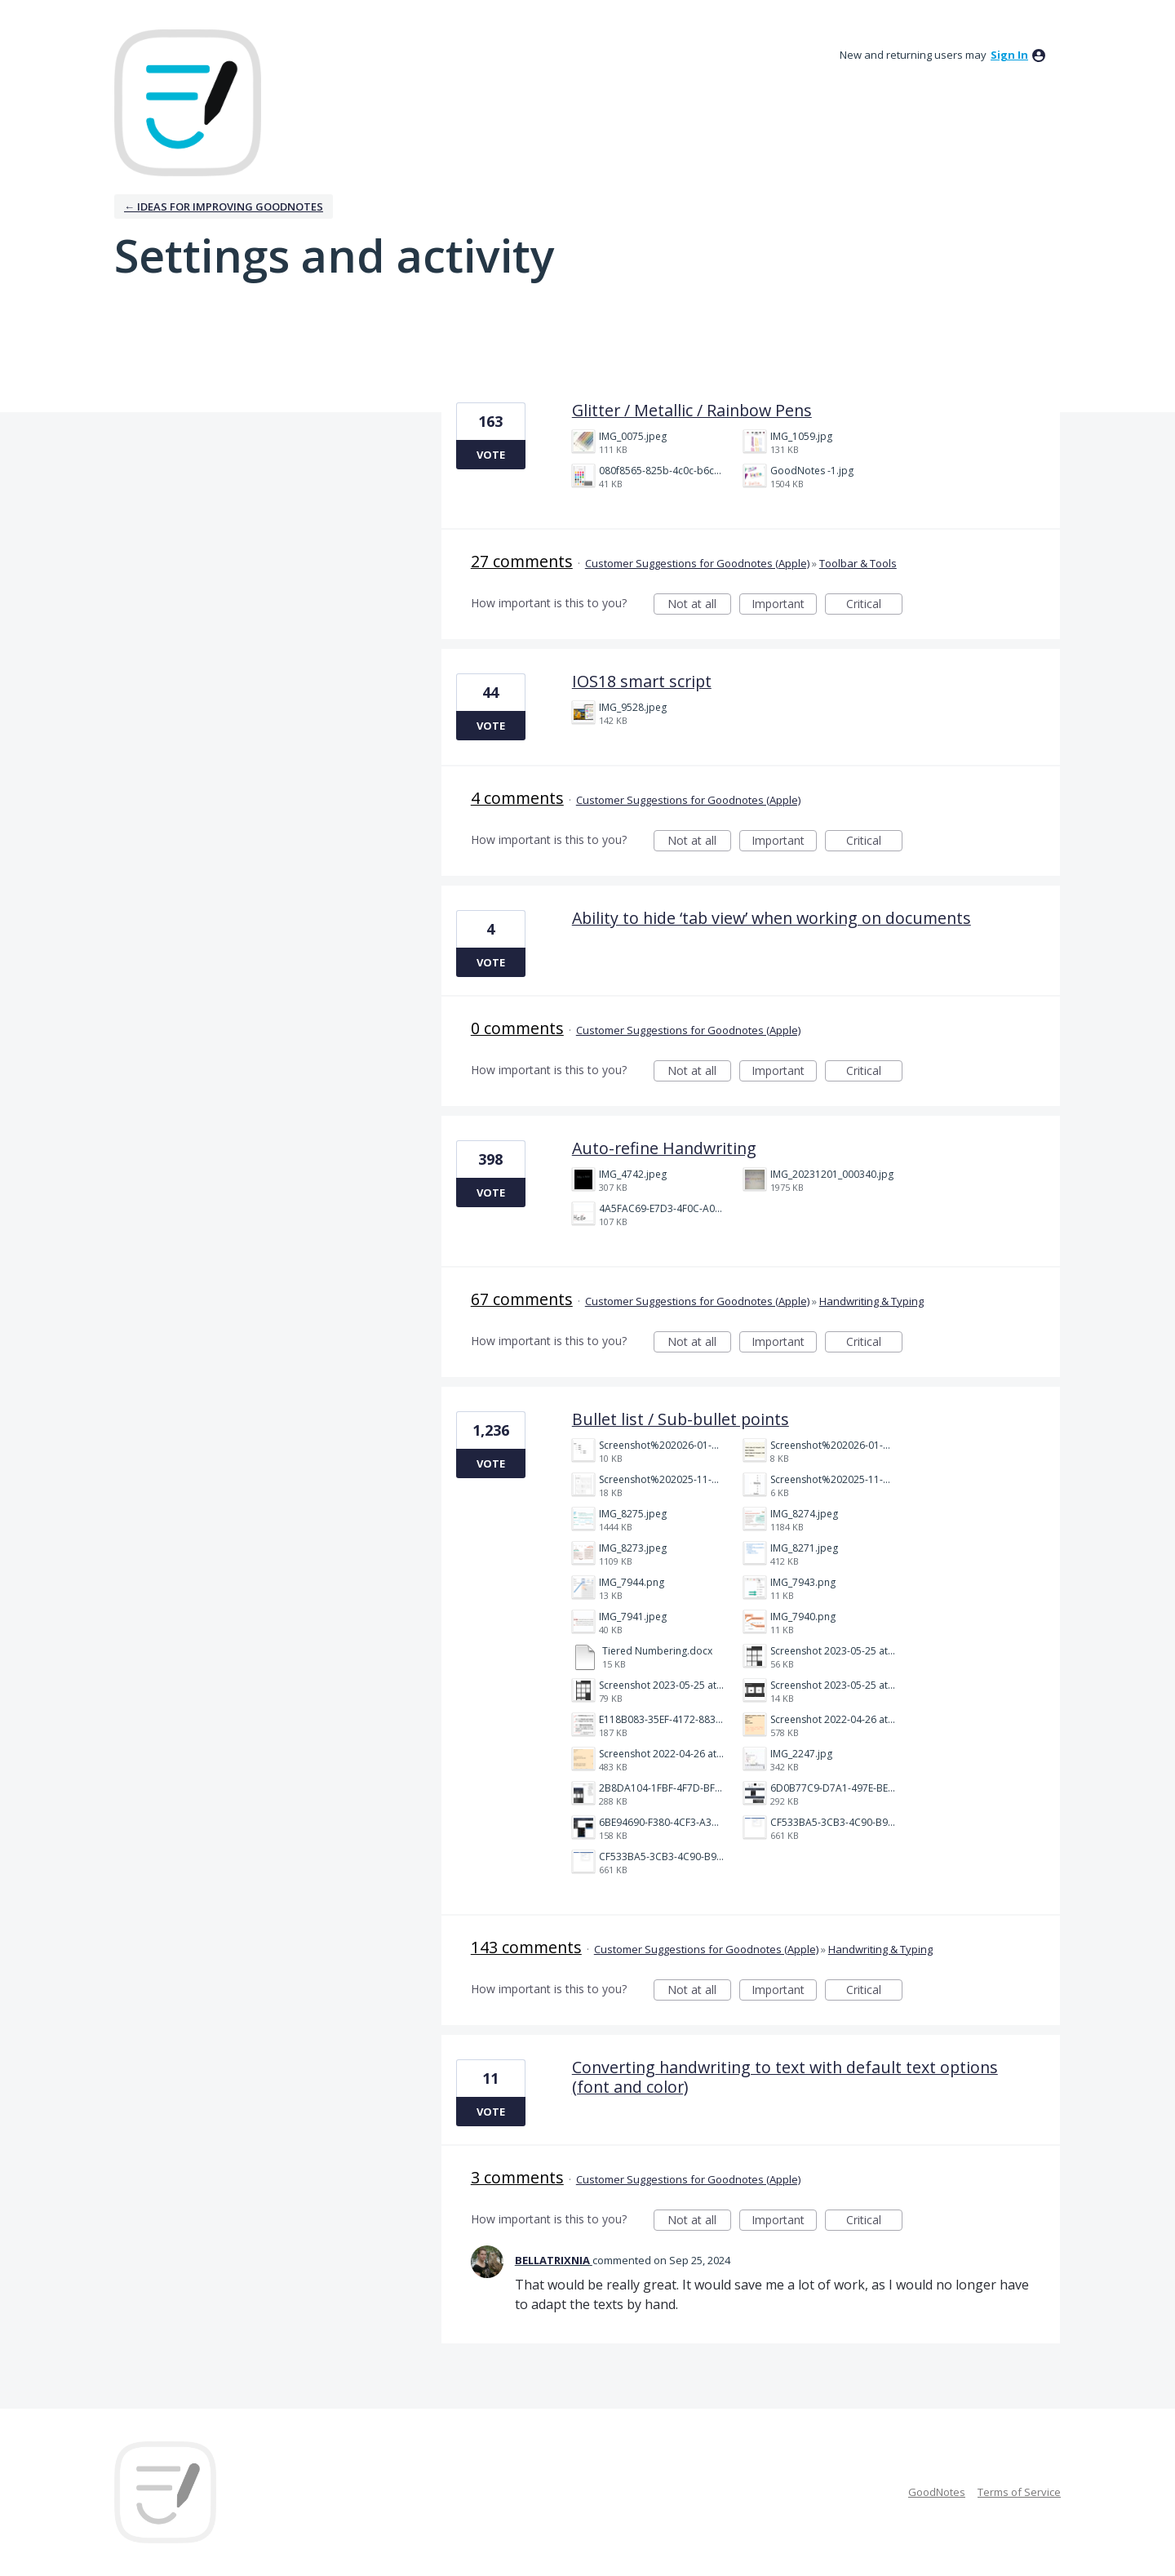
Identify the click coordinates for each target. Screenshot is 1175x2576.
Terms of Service (1019, 2492)
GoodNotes (936, 2492)
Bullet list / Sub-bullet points (680, 1419)
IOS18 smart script (642, 681)
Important (784, 605)
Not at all (699, 605)
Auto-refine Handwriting (664, 1148)
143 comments (526, 1947)
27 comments (522, 561)
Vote (491, 454)
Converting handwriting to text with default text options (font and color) (785, 2077)
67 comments (522, 1299)
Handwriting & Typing (871, 1301)
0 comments (517, 1028)
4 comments (517, 798)
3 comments (517, 2177)
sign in (1009, 54)
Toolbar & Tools (858, 563)
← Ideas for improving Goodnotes (223, 206)
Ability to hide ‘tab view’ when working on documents (771, 918)
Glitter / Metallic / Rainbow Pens (692, 410)
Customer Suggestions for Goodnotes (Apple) (697, 563)
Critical (874, 605)
